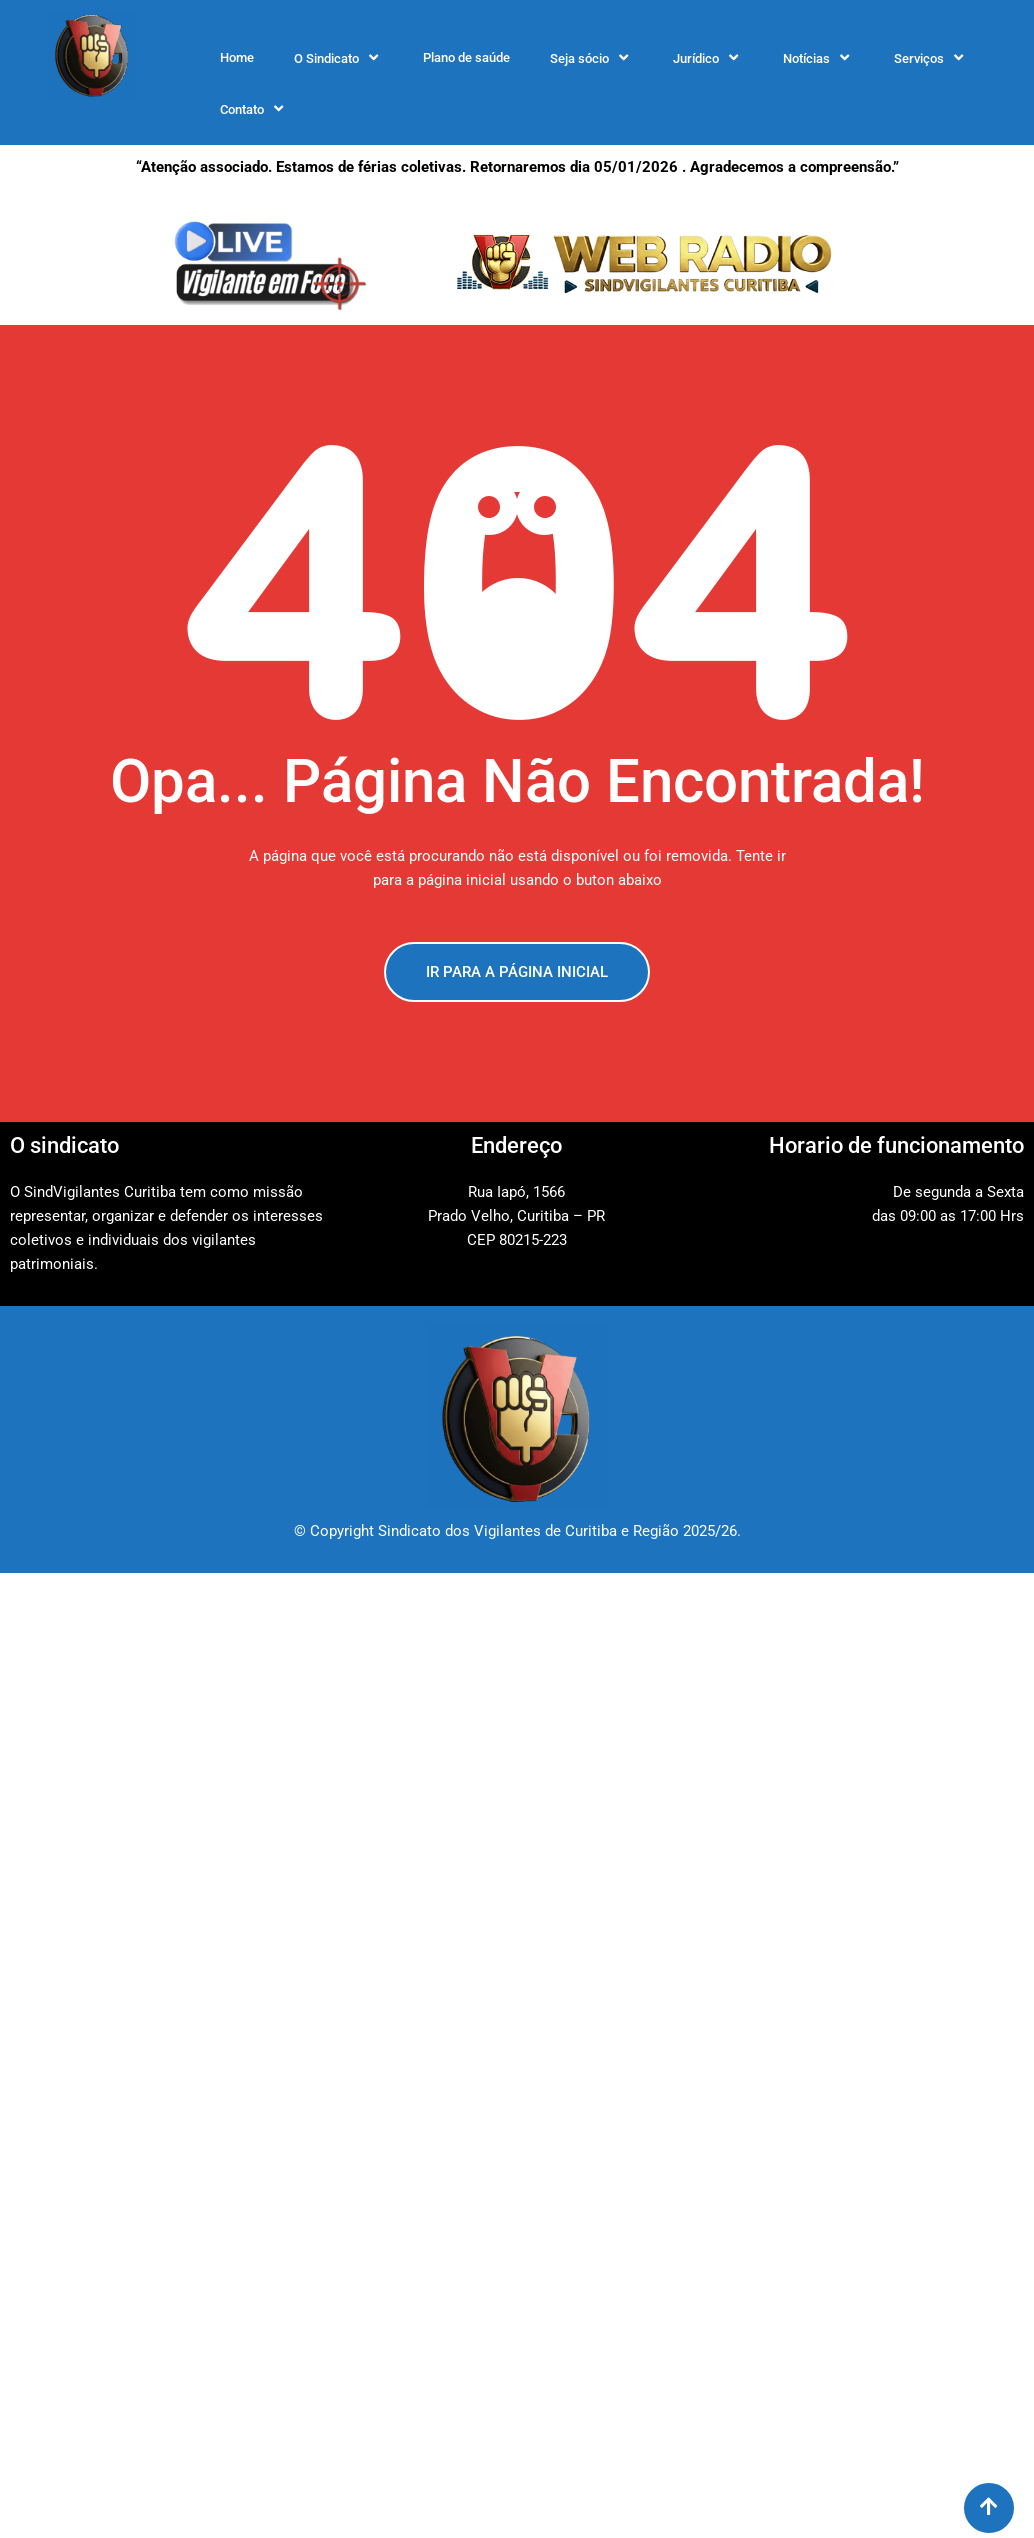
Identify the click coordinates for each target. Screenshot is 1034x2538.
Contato (254, 109)
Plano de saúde (466, 57)
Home (237, 57)
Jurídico (708, 58)
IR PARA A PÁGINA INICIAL (517, 972)
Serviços (931, 58)
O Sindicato (338, 58)
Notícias (818, 58)
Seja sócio (591, 58)
